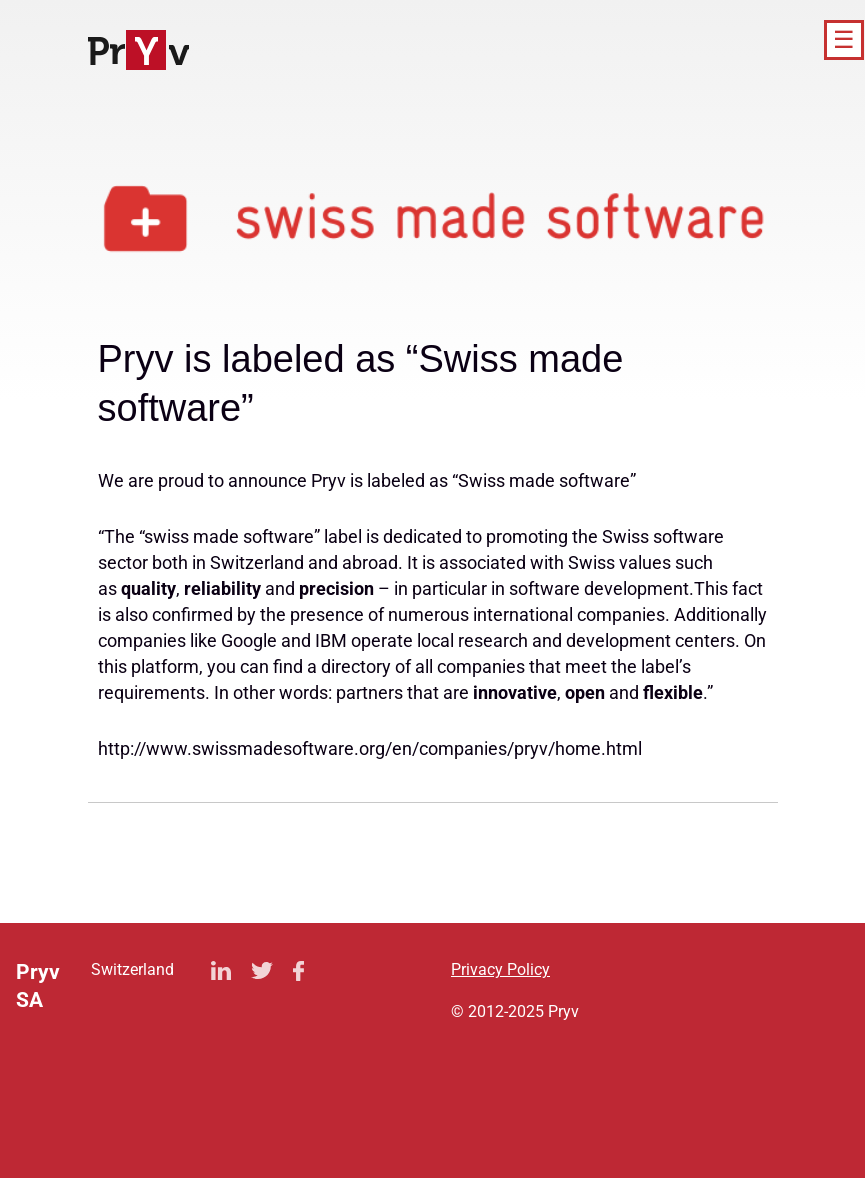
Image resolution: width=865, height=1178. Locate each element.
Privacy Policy (500, 969)
